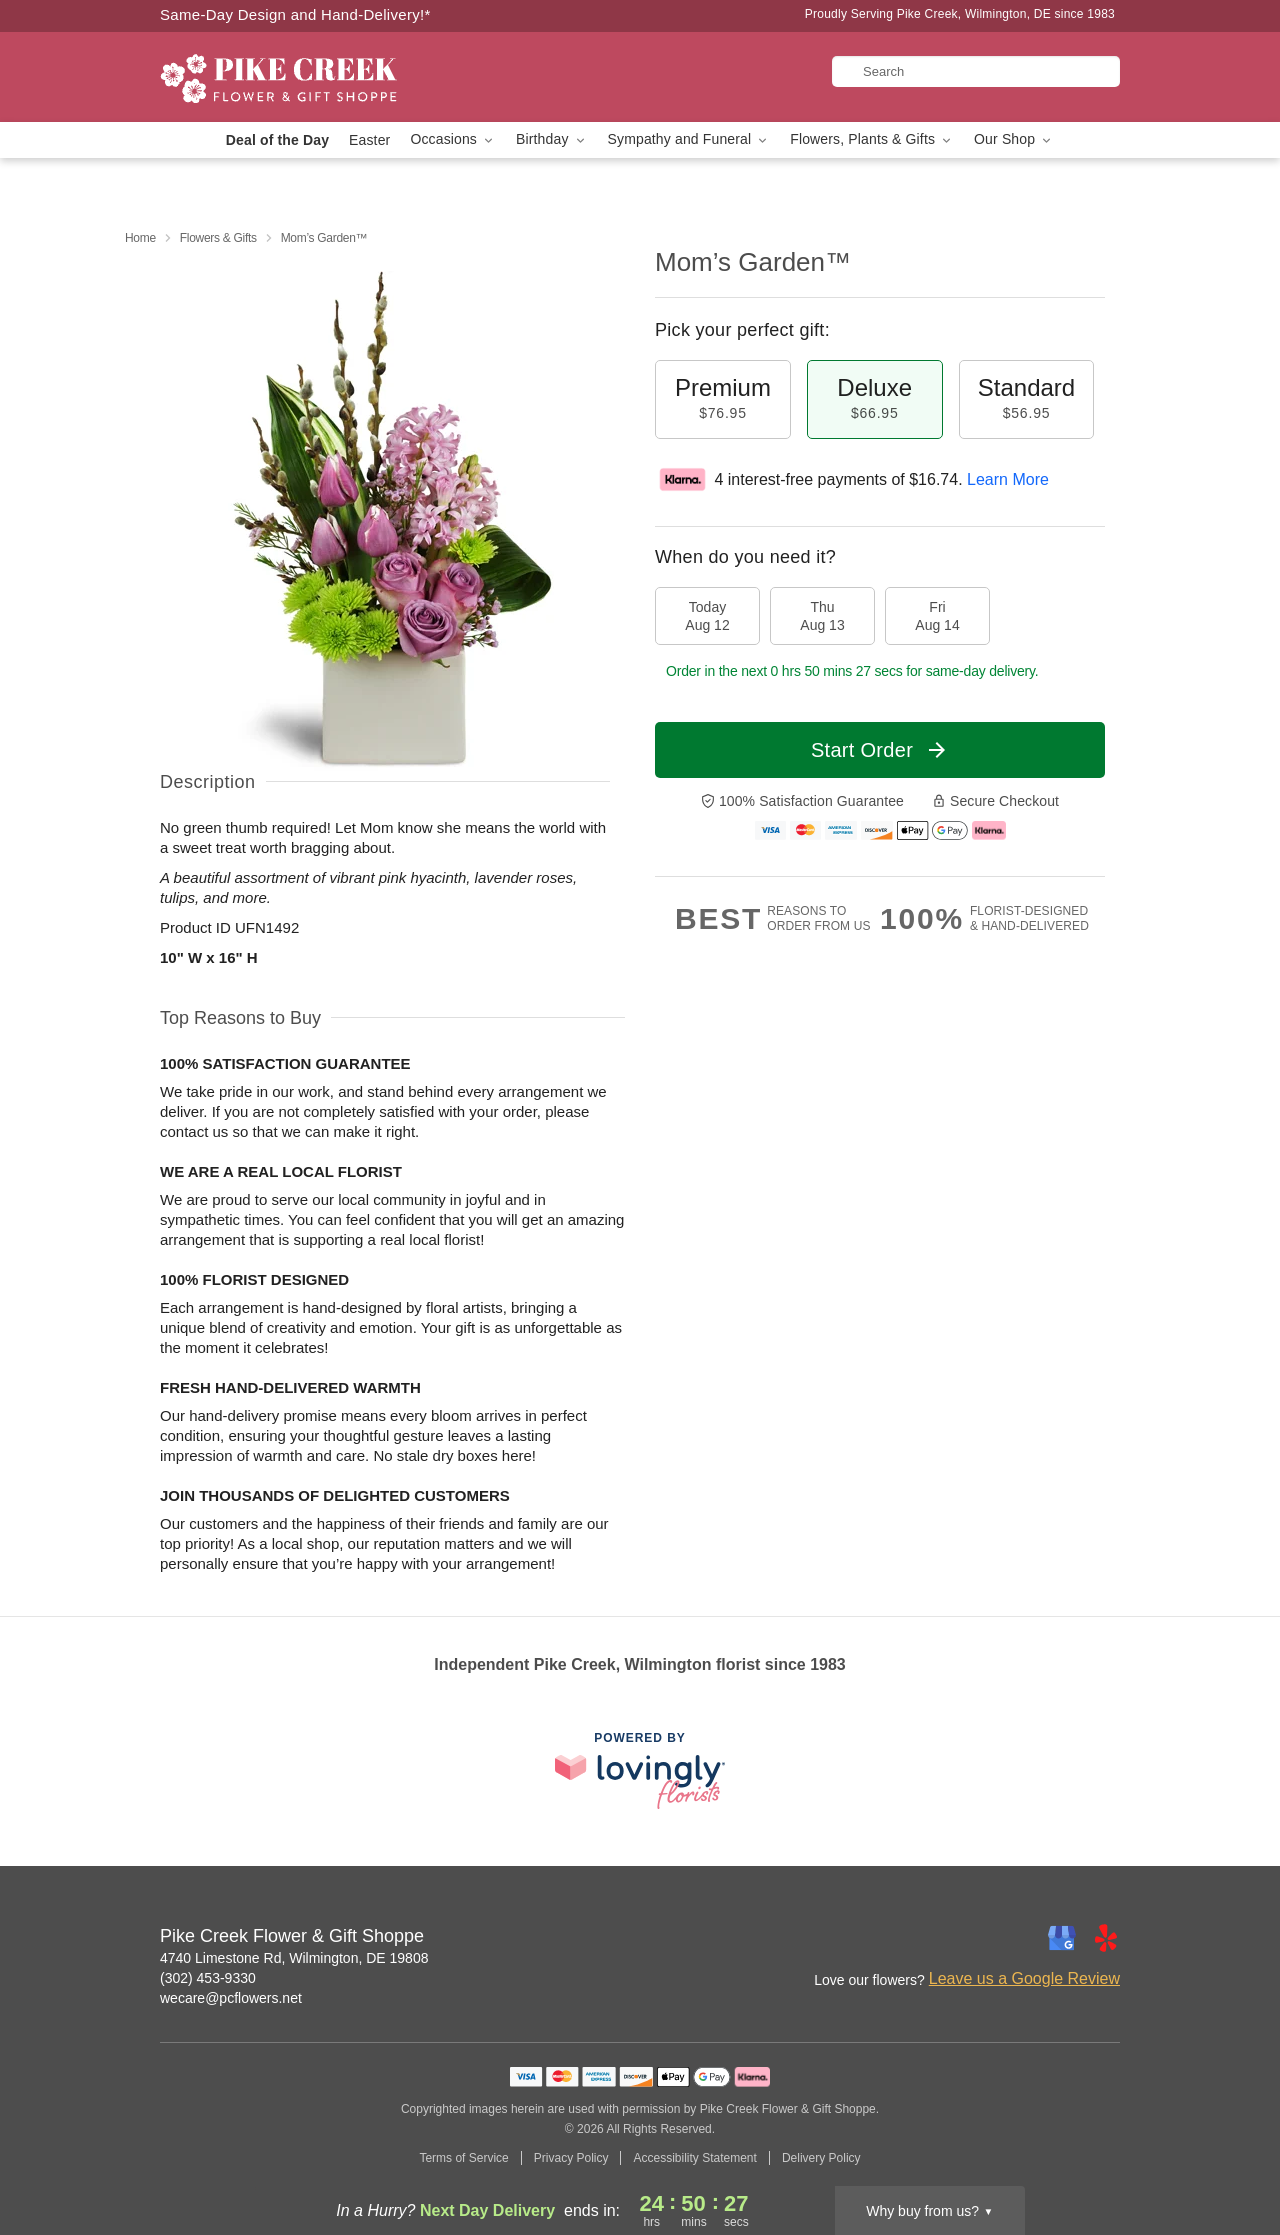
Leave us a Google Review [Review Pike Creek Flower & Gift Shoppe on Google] (1024, 1978)
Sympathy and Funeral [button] (689, 139)
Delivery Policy (821, 2158)
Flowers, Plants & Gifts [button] (872, 139)
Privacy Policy (571, 2158)
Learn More (1008, 479)
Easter (369, 140)
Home (140, 238)
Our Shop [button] (1014, 139)
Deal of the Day (277, 140)
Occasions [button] (453, 139)
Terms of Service (463, 2158)
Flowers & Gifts (218, 238)
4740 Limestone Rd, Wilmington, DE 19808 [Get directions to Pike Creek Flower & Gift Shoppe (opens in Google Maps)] (294, 1958)
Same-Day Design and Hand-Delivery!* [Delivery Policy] (295, 14)
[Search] (976, 71)
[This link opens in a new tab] (640, 1770)
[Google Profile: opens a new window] (1062, 1938)
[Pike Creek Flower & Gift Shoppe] (304, 77)
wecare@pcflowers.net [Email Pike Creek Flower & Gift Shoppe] (231, 1998)
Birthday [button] (552, 139)
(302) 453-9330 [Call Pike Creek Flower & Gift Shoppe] (208, 1978)
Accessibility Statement (694, 2158)
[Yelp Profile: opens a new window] (1106, 1938)
